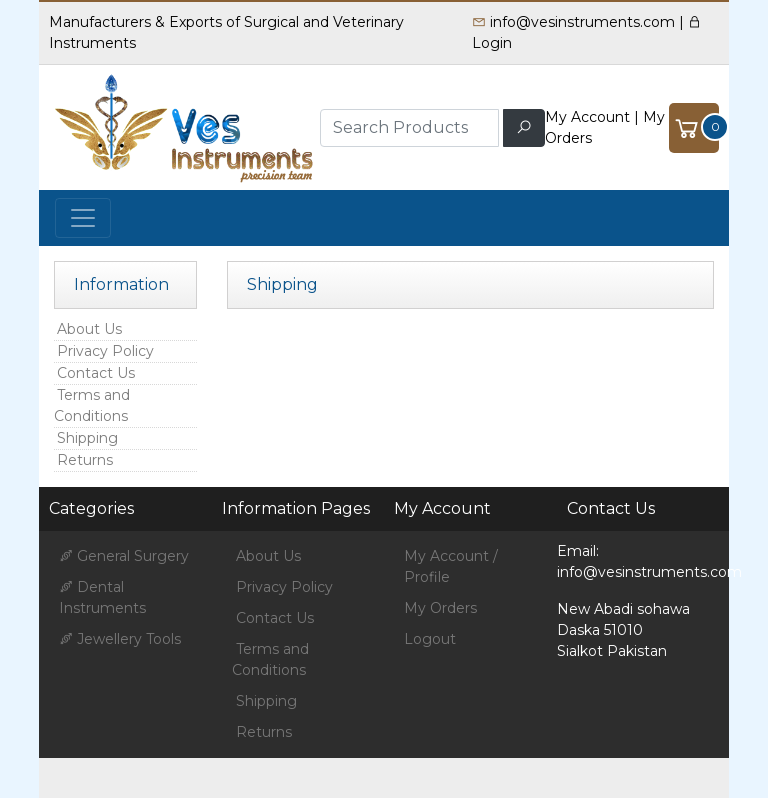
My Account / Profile (451, 566)
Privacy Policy (105, 351)
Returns (85, 460)
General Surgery (124, 556)
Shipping (87, 438)
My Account (587, 117)
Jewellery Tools (120, 639)
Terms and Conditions (92, 405)
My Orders (440, 608)
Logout (430, 639)
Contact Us (96, 373)
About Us (89, 329)
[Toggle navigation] (83, 218)
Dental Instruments (102, 597)
